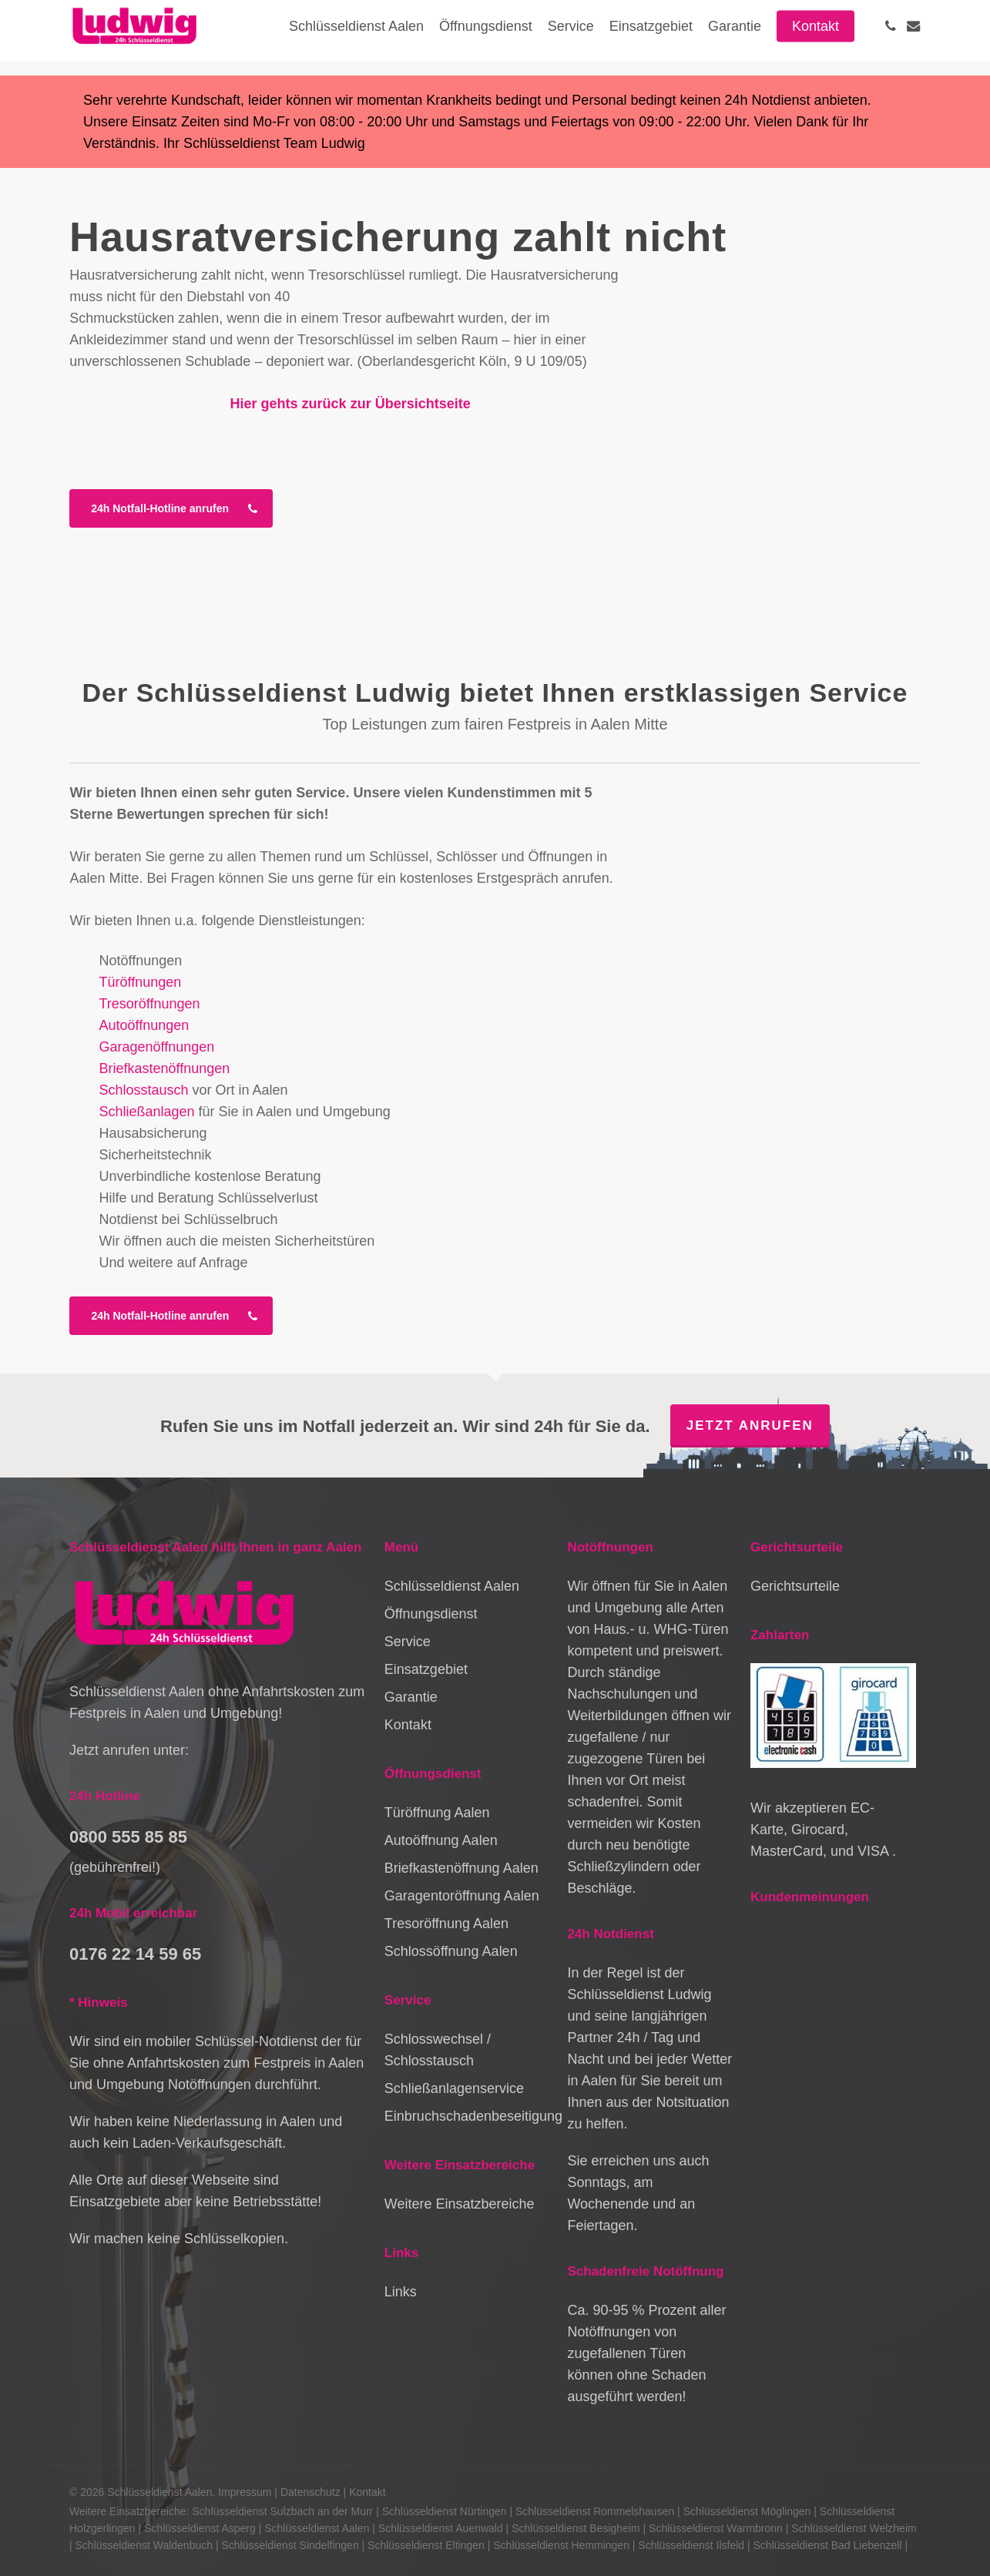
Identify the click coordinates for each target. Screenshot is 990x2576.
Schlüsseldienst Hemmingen (561, 2545)
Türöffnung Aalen (437, 1812)
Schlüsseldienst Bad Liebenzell (827, 2545)
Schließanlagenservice (454, 2088)
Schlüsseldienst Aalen (451, 1586)
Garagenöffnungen (156, 1047)
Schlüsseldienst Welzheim (853, 2528)
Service (407, 1641)
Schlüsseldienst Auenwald (440, 2528)
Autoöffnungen (144, 1025)
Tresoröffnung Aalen (446, 1923)
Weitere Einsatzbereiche (459, 2204)
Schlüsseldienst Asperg (200, 2528)
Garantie (411, 1697)
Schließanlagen (146, 1111)
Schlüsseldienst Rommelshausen (594, 2511)
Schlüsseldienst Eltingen (426, 2545)
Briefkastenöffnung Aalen (461, 1868)
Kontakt (407, 1724)
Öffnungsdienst (431, 1614)
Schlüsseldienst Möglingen (747, 2511)
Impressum (244, 2492)
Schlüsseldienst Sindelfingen (289, 2545)
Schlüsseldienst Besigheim (576, 2528)
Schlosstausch (143, 1090)
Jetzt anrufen (750, 1425)
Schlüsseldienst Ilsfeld (691, 2545)
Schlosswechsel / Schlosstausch (437, 2049)
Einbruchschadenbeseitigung (467, 2116)
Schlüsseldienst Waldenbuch (144, 2545)
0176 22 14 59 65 (135, 1954)
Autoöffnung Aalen (441, 1840)
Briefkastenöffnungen (164, 1068)
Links (400, 2291)
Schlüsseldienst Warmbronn (716, 2528)
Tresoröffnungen (149, 1003)
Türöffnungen (140, 982)
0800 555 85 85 (128, 1836)
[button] (171, 508)
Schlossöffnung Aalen (451, 1951)
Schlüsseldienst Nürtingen (444, 2511)
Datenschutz (310, 2492)
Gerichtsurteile (795, 1586)
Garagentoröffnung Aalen (461, 1895)
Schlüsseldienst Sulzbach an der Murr (282, 2511)
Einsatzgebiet (426, 1669)
